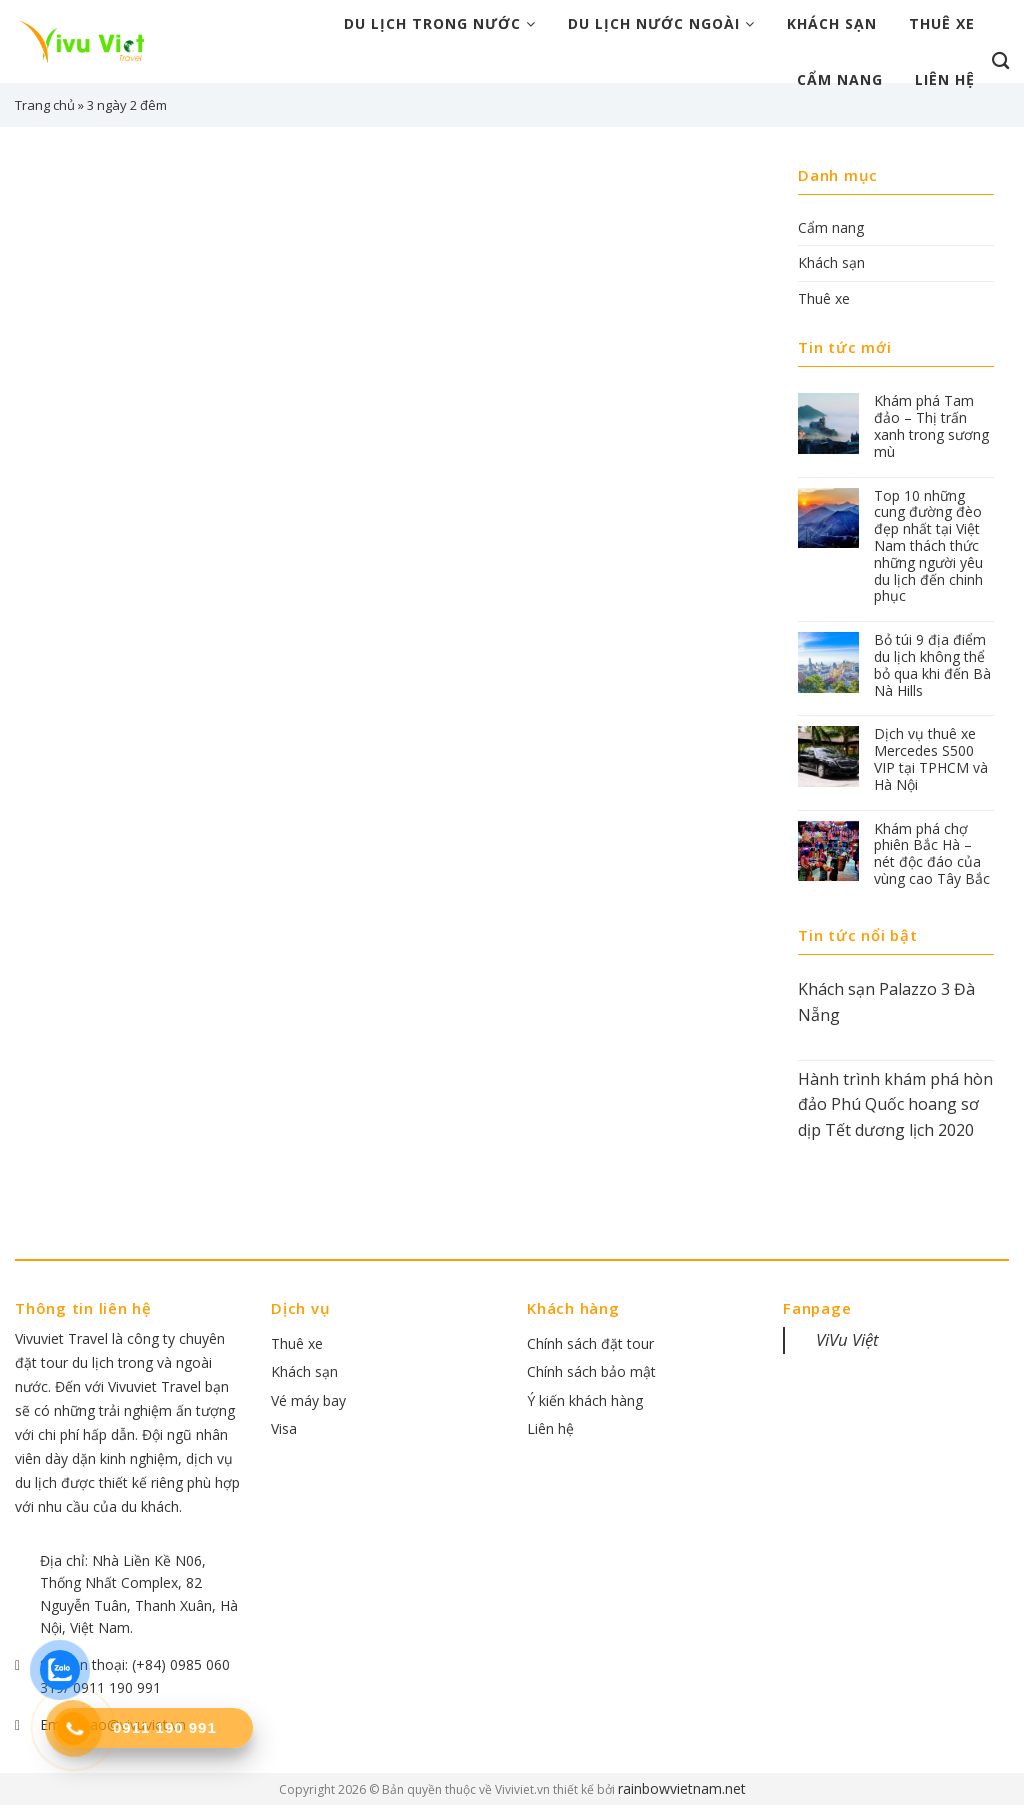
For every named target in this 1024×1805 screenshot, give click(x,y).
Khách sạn (832, 23)
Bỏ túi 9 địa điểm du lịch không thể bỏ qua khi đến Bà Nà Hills (932, 665)
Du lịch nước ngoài (661, 23)
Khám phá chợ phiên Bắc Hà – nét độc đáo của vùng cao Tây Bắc (932, 854)
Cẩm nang (840, 79)
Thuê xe (942, 23)
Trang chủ (45, 105)
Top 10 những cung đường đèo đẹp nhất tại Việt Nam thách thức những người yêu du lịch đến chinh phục (928, 547)
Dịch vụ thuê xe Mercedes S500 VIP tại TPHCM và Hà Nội (931, 759)
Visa (284, 1428)
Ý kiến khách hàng (585, 1400)
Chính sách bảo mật (591, 1371)
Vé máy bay (308, 1400)
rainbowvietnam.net (682, 1788)
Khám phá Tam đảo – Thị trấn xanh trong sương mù (931, 426)
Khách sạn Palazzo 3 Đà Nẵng (886, 1002)
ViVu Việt (847, 1339)
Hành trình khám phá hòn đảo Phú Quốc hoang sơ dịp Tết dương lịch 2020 (895, 1104)
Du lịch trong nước (440, 23)
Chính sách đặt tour (590, 1343)
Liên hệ (945, 79)
